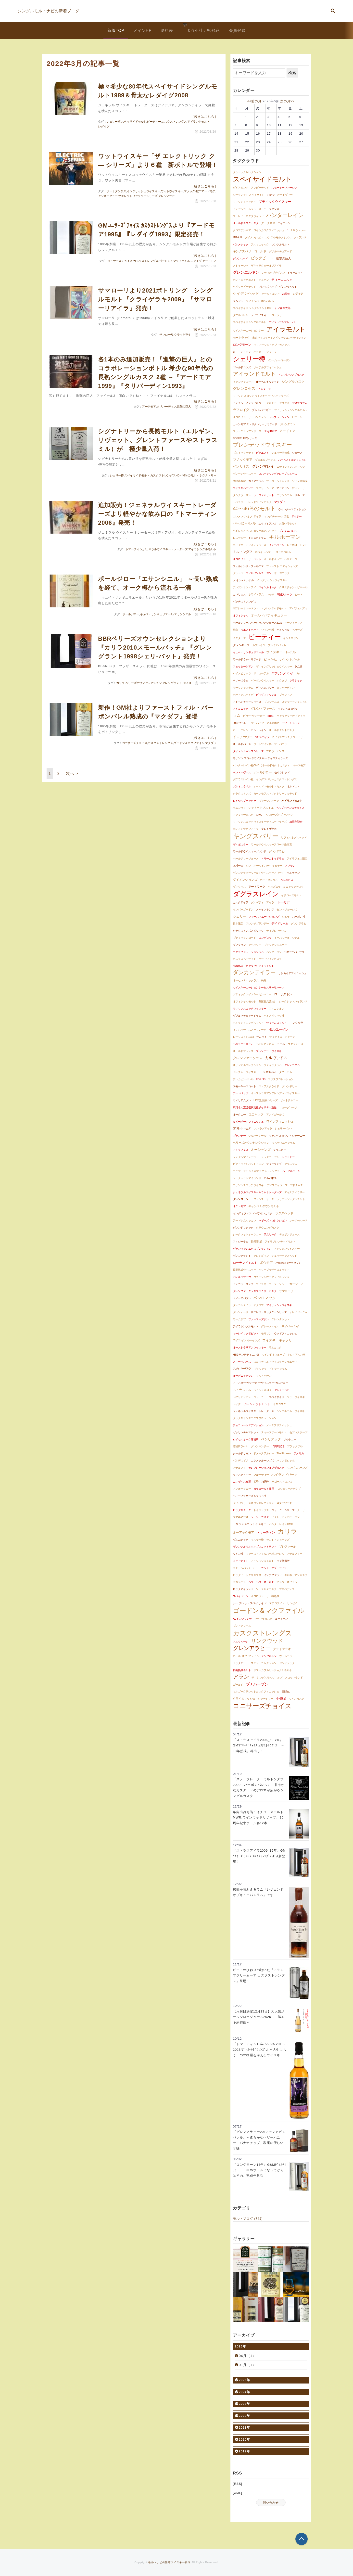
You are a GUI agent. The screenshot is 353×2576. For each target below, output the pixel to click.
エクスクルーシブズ (262, 1460)
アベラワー (254, 944)
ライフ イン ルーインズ (246, 1340)
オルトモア (242, 1128)
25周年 (286, 293)
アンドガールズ (275, 1114)
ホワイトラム (256, 594)
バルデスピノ (240, 1460)
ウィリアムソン (242, 1100)
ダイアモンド (240, 187)
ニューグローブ (288, 1107)
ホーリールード (298, 1220)
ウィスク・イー (242, 1474)
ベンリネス (241, 466)
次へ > (72, 773)
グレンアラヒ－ (283, 1389)
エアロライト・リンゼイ (283, 1603)
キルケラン (293, 872)
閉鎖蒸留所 (239, 480)
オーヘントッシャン (267, 381)
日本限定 (238, 923)
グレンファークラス (247, 1058)
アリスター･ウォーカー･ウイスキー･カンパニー (260, 1382)
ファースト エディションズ (282, 566)
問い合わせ (271, 2502)
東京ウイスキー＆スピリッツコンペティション (279, 337)
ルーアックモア (243, 1532)
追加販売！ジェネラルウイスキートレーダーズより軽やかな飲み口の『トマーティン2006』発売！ (157, 514)
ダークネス (268, 223)
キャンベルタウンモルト (263, 1206)
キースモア (299, 765)
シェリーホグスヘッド (284, 1255)
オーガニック (282, 573)
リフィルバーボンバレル (260, 300)
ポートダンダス (116, 191)
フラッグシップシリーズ (247, 431)
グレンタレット (280, 1319)
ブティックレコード (244, 937)
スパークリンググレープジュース (278, 473)
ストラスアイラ (263, 1128)
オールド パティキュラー (267, 865)
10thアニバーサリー (295, 951)
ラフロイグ (241, 410)
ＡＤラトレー (298, 230)
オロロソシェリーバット (247, 559)
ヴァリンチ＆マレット (246, 1432)
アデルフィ (239, 1467)
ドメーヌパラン (242, 1298)
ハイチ (270, 594)
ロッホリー (277, 315)
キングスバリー (255, 836)
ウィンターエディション (292, 509)
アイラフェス (240, 1149)
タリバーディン (166, 406)
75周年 (265, 1481)
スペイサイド (276, 1397)
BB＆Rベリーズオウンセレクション (253, 1502)
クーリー (302, 1510)
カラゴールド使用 (263, 1488)
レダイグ (103, 126)
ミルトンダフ (242, 552)
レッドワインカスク (259, 501)
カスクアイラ (240, 902)
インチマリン (291, 638)
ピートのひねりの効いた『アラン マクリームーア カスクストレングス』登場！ (259, 1975)
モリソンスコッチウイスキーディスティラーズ (260, 821)
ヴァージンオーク (269, 800)
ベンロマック (264, 1297)
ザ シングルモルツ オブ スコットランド (277, 1677)
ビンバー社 (270, 659)
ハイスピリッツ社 (274, 1015)
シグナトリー (208, 475)
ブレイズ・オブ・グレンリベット (278, 286)
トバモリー (239, 501)
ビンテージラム (278, 1368)
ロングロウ (265, 937)
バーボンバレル (244, 523)
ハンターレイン (284, 215)
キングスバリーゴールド (249, 251)
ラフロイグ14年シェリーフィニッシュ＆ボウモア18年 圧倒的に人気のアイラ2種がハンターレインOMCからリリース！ (270, 2259)
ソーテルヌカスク (266, 1589)
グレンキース (241, 645)
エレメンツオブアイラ (246, 828)
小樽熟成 (281, 1698)
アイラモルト (285, 329)
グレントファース (263, 708)
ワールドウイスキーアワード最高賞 (271, 844)
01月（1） (247, 2365)
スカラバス (239, 1581)
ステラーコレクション (264, 1663)
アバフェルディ (298, 608)
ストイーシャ (240, 265)
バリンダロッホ (285, 1460)
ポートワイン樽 (262, 744)
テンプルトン (269, 1655)
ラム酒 (298, 666)
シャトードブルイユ (261, 807)
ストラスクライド (269, 1086)
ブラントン (285, 694)
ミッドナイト (240, 1560)
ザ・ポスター (240, 844)
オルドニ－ (293, 786)
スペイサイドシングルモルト (249, 321)
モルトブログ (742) (248, 2218)
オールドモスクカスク (246, 223)
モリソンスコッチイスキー (249, 1524)
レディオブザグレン (273, 272)
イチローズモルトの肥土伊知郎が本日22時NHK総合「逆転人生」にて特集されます (296, 2284)
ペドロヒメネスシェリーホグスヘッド (255, 530)
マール (281, 1043)
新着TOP (115, 30)
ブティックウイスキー (275, 202)
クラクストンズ (242, 793)
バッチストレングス (244, 601)
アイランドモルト (198, 121)
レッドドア (288, 1156)
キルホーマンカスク (295, 1575)
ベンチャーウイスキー (246, 1072)
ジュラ (286, 916)
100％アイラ (262, 737)
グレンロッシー (242, 1199)
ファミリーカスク (243, 814)
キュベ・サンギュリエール (157, 614)
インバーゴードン (243, 909)
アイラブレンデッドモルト (280, 1241)
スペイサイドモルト (133, 121)
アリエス (284, 402)
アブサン (290, 865)
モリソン (266, 1333)
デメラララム (299, 402)
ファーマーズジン (258, 1319)
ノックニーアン (270, 1156)
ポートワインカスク (270, 958)
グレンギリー (289, 1086)
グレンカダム (292, 1065)
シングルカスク (293, 382)
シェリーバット (284, 1128)
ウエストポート (250, 629)
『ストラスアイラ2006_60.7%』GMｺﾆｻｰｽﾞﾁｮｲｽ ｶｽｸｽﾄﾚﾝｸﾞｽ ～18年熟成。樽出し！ (258, 1745)
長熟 (263, 980)
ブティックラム (273, 1065)
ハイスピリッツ (242, 673)
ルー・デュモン (242, 351)
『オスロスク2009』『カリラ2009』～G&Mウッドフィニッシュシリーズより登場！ (270, 2309)
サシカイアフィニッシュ (292, 973)
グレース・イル (270, 1326)
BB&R (270, 715)
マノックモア (192, 191)
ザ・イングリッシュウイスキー (274, 666)
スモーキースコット (244, 1086)
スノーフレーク (257, 1029)
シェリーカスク (260, 1516)
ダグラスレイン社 (243, 779)
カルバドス (270, 1178)
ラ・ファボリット (263, 495)
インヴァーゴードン (279, 360)
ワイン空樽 (267, 629)
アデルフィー (294, 1553)
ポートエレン (240, 730)
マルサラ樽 (257, 1539)
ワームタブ (239, 1319)
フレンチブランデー (257, 923)
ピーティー (154, 121)
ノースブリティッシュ (279, 1425)
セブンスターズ (298, 1432)
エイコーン (284, 223)
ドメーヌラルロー (263, 1453)
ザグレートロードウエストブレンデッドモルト (260, 608)
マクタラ (297, 1022)
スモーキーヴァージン (284, 187)
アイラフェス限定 (297, 858)
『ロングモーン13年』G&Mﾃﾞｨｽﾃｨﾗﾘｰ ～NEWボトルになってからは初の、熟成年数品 (259, 2170)
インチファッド (273, 1575)
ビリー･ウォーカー (254, 715)
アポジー (296, 516)
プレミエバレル (288, 530)
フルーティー (261, 1474)
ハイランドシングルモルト (248, 1022)
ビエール (297, 417)
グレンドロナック (243, 1227)
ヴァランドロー (296, 1043)
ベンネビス (286, 879)
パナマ (271, 194)
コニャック (256, 1114)
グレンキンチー (260, 1446)
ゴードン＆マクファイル (174, 261)
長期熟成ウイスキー (244, 1269)
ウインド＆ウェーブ (273, 1354)
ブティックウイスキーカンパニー (252, 994)
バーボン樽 (298, 916)
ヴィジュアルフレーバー (283, 321)
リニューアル (261, 673)
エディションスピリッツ (291, 466)
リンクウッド (267, 1641)
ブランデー (239, 1135)
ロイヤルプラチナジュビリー (288, 737)
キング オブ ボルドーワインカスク (253, 1213)
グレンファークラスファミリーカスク (255, 1291)
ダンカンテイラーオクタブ (248, 1305)
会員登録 (237, 30)
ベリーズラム (240, 680)
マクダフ (210, 743)
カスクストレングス (174, 121)
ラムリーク (270, 1234)
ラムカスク (275, 1347)
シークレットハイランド (293, 1001)
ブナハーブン (257, 1684)
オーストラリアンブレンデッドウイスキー (275, 1093)
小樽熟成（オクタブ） (288, 1262)
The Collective (268, 1072)
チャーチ (290, 1036)
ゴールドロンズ (242, 367)
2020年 (242, 2439)
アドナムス (296, 1185)
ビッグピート (262, 258)
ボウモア (266, 1263)
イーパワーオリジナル (287, 937)
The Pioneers (284, 1453)
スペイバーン (240, 1596)
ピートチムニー (289, 1100)
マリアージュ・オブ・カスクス (272, 344)
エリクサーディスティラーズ (249, 544)
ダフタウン (239, 944)
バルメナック (240, 244)
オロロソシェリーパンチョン (249, 417)
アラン (241, 1677)
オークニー (239, 1114)
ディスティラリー (294, 1192)
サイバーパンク (291, 1326)
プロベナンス (287, 1589)
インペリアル (276, 544)
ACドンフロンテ (242, 1618)
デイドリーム (279, 923)
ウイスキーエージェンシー (271, 1283)
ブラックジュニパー (275, 944)
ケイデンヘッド (246, 293)
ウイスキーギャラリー (278, 1340)
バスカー (258, 351)
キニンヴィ (239, 807)
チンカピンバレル (243, 1079)
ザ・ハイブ (257, 722)
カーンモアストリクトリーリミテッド (275, 793)
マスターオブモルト (288, 1581)
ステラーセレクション (294, 701)
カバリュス (239, 594)
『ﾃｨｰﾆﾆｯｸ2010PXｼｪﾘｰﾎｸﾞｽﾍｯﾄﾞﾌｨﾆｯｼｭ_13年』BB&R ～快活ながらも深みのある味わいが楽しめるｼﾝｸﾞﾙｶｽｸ (245, 2259)
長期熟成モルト (242, 1670)
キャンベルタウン (288, 708)
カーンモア (296, 1283)
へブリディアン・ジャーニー (249, 1397)
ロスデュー (239, 537)
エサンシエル (182, 614)
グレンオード (240, 1312)
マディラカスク (263, 1618)
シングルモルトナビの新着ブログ (48, 11)
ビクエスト (262, 452)
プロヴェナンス (275, 751)
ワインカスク (296, 1698)
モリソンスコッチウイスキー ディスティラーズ (260, 1185)
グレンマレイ (263, 466)
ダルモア (271, 402)
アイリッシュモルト (262, 1560)
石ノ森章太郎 (282, 308)
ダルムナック (240, 1539)
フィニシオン (276, 1008)
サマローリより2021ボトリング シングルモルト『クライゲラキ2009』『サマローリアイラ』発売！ (155, 299)
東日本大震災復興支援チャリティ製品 (255, 1107)
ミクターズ (239, 638)
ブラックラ (260, 1368)
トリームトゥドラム (272, 858)
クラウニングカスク (267, 1227)
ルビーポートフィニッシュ (248, 1121)
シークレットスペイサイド (249, 1603)
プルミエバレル (277, 645)
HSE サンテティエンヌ (246, 1354)
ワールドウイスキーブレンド (249, 851)
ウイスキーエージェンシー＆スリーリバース (258, 987)
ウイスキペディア (243, 488)
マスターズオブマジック (279, 814)
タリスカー (279, 1149)
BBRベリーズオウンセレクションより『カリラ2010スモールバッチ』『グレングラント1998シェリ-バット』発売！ (155, 647)
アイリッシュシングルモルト (290, 410)
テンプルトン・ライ (244, 587)
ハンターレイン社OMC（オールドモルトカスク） (261, 765)
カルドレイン (258, 730)
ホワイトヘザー (264, 552)
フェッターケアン (243, 666)
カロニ (300, 673)
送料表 (167, 30)
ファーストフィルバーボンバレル (265, 1553)
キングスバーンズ (297, 1467)
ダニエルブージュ (265, 459)
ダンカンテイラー (254, 972)
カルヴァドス (276, 1057)
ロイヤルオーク (268, 587)
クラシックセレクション (247, 172)
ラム (236, 715)
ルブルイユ (258, 645)
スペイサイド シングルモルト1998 (252, 308)
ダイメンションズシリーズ (248, 751)
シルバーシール (257, 1135)
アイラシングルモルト (202, 549)
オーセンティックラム (246, 980)
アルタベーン (240, 1641)
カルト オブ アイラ (274, 1567)
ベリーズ (297, 629)
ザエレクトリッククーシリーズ (138, 196)
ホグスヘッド (284, 1213)
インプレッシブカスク (291, 374)
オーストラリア (294, 622)
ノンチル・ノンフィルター (248, 402)
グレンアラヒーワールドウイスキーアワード (258, 872)
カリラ (120, 683)
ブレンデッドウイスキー (262, 445)
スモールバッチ (242, 1567)
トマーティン (134, 549)
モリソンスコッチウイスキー (249, 1008)
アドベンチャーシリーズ (247, 701)
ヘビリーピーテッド (244, 286)
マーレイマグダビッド (246, 1333)
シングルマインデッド (246, 1156)
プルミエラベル (242, 786)
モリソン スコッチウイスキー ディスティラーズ (260, 758)
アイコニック (240, 708)
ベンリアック (271, 1439)
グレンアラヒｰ (167, 196)
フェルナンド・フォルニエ (248, 566)
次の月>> (287, 101)
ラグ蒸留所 (283, 1560)
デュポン (264, 279)
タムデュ (238, 300)
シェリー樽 (113, 121)
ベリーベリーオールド (261, 1581)
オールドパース (242, 744)
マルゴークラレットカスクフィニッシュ (256, 1691)
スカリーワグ (242, 1369)
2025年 (242, 2380)
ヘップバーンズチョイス (290, 807)
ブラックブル (295, 1446)
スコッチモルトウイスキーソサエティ (275, 1361)
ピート (298, 594)
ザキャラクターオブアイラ (266, 265)
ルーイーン (281, 1618)
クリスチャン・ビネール (293, 587)
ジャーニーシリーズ (282, 1510)
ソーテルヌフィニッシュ (267, 367)
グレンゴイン (261, 1255)
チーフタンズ (271, 208)
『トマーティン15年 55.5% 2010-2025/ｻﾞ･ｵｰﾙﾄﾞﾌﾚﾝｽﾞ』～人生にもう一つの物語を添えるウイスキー (259, 2049)
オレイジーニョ (298, 1312)
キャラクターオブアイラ (291, 715)
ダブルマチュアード (280, 251)
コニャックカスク (293, 886)
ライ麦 (236, 1404)
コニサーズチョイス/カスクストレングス (256, 1170)
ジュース (297, 452)
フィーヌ (271, 351)
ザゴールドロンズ (282, 1481)
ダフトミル (285, 1072)
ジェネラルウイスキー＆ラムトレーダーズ (257, 1192)
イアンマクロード (243, 381)
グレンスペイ (240, 258)
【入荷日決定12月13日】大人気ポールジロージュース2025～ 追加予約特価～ (259, 2017)
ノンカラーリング (243, 1283)
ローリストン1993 (243, 1036)
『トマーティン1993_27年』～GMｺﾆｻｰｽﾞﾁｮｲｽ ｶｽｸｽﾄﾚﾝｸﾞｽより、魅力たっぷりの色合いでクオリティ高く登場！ (296, 2309)
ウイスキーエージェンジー (248, 330)
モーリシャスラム (243, 687)
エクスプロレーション (281, 1079)
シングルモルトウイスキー (292, 1411)
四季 (256, 1481)
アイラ (270, 902)
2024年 (242, 2392)
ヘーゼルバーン (291, 1170)
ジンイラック (287, 1663)
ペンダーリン (274, 951)
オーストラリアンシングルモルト (285, 1199)
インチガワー (242, 737)
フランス (258, 1199)
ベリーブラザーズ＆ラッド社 (249, 1495)
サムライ (261, 1036)
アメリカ (299, 1453)
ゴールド (238, 1684)
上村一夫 (238, 865)
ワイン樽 (238, 1553)
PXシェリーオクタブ (288, 1488)
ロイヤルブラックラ (244, 800)
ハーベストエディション (292, 459)
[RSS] (237, 2484)
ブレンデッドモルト (256, 1404)
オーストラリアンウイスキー (249, 1347)
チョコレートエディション (248, 1425)
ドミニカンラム (257, 537)
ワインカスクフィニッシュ (268, 230)
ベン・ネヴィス (242, 772)
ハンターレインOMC (281, 1524)
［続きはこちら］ (204, 116)
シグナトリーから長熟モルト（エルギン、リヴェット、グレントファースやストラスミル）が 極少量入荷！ (158, 440)
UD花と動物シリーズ (265, 1100)
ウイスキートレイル (281, 652)
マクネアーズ (240, 1516)
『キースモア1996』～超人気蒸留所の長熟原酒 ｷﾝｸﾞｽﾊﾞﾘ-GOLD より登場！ (245, 2284)
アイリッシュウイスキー (280, 1305)
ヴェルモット (287, 1655)
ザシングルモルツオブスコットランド (255, 1546)
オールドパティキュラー (269, 615)
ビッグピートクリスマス (247, 1575)
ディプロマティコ (276, 930)
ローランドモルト (245, 1263)
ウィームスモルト (276, 1022)
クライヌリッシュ (244, 1698)
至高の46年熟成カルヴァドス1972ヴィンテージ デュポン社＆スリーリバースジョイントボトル (296, 2259)
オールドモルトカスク (282, 730)
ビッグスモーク (242, 1510)
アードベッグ (240, 1093)
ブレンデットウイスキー (270, 1051)
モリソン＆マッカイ (244, 201)
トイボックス (261, 1510)
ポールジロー (130, 614)
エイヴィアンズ (267, 523)
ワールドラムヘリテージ (247, 659)
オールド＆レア (270, 293)
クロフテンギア (242, 230)
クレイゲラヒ (269, 828)
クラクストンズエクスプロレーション (255, 1418)
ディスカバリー (265, 687)
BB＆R (186, 683)
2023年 (242, 2404)
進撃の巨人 (184, 406)
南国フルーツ (284, 594)
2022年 (242, 2416)
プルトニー (289, 1439)
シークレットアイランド (247, 1178)
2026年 (240, 2346)
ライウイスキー (260, 315)
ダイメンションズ (245, 880)
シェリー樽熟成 (280, 452)
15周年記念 (277, 1446)
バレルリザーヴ (242, 1276)
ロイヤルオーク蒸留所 (246, 1439)
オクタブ (282, 680)
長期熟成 (256, 1241)
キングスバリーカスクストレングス (276, 779)
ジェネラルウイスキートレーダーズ (165, 549)
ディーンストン (291, 722)
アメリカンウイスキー (287, 1248)
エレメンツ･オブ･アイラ (247, 516)
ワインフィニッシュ (279, 1121)
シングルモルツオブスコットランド (285, 237)
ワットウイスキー (172, 191)
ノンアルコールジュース (247, 208)
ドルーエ (300, 495)
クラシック (296, 680)
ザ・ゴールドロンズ (277, 480)
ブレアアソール (242, 1625)
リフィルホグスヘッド (294, 837)
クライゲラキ (182, 334)
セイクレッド (282, 772)
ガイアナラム (256, 480)
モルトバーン (263, 1375)
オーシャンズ (260, 1150)
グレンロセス (244, 388)
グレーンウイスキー (244, 473)
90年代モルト (240, 722)
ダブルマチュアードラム (247, 1015)
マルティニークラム (283, 1142)
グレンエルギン (246, 272)
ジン (248, 865)
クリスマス (290, 1163)
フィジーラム (240, 1241)
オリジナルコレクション (247, 1065)
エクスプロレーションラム (248, 951)
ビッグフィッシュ (266, 694)
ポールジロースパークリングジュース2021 (257, 622)
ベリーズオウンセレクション (143, 683)
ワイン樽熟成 (299, 480)
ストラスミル (242, 1390)
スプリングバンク (282, 673)
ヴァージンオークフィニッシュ (271, 1276)
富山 (235, 629)
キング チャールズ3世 (276, 516)
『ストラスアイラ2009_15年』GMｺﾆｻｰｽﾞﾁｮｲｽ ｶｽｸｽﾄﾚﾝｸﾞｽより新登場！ (259, 1856)
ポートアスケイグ (243, 694)
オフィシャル (240, 615)
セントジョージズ (287, 909)
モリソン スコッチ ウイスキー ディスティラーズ (261, 395)
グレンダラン (287, 424)
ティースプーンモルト (274, 1432)
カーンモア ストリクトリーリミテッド (255, 424)
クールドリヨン (242, 1453)
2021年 (242, 2427)
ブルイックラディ (243, 452)
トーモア (283, 902)
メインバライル (243, 580)
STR (255, 1567)
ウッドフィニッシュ (285, 1333)
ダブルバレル (240, 315)
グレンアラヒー (251, 1648)
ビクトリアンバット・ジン (248, 1163)
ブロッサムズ (271, 701)
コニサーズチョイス (120, 261)
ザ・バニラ (280, 744)
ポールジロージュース (246, 858)
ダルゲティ (257, 902)
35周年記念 (295, 821)
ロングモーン (242, 344)
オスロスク (279, 1404)
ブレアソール (287, 1546)
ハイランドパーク (284, 1474)
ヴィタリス (239, 886)
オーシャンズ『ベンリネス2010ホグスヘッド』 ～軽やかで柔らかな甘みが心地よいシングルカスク (270, 2284)
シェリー (239, 916)
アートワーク (256, 886)
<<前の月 (254, 101)
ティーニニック (281, 280)
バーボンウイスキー (262, 680)
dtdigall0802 (270, 431)
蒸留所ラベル (240, 1446)
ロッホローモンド (297, 544)
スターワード (284, 1502)
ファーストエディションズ (264, 916)
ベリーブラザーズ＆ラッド (274, 1269)
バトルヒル (283, 629)
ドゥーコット (295, 272)
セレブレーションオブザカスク (266, 1467)
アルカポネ (272, 722)
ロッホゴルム (283, 552)
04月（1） (247, 2356)
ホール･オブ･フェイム (246, 1655)
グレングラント (172, 683)
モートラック (241, 337)
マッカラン (283, 488)
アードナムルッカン (244, 1220)
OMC (259, 814)
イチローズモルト (291, 895)
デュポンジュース (289, 1234)
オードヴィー (285, 194)
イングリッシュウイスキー (143, 191)
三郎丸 (285, 1691)
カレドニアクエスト (244, 279)
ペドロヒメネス (265, 1043)
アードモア (208, 191)
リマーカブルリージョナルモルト (272, 1670)
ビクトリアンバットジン (285, 1516)
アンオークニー (108, 196)
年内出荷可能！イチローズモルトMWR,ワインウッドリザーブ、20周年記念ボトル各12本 (258, 1817)
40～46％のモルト (187, 475)
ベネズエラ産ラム (243, 1043)
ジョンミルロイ (263, 1389)
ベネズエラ (274, 886)
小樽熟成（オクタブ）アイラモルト (253, 965)
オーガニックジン (243, 1375)
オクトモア (239, 1206)
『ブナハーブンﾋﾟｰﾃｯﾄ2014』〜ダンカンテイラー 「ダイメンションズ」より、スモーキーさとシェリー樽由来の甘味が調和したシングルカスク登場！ (245, 2309)
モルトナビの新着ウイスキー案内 (169, 2562)
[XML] (237, 2493)
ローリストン (283, 994)
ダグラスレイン (255, 894)
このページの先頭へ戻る (301, 2539)
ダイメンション (254, 237)
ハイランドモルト (292, 800)
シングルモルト (280, 244)
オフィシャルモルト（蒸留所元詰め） (255, 1001)
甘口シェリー (299, 488)
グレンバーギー (261, 410)
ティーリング (274, 1163)
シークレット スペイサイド (248, 194)
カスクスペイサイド (244, 958)
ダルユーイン (279, 1029)
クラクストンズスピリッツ (248, 930)
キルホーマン (285, 537)
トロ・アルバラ (296, 1354)
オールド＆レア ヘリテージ (280, 559)
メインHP (142, 30)
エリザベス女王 (242, 1481)
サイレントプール (289, 659)
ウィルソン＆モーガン (259, 573)
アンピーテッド (260, 187)
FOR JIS (260, 1079)
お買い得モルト (288, 523)
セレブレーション (279, 417)
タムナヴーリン (242, 495)
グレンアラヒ (298, 923)
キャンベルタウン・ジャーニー (287, 1135)
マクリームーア (265, 488)
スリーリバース (242, 1361)
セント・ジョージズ (277, 1539)
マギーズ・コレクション (273, 1220)
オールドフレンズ (243, 1051)
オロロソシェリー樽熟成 (265, 1596)
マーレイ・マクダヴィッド (248, 216)
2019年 (242, 2451)
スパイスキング (265, 909)
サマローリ (166, 334)
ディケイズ (275, 1036)
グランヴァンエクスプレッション (252, 1248)
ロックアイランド (243, 1589)
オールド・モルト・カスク (268, 786)
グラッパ (238, 573)
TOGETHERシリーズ (245, 438)
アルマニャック (260, 244)
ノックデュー (240, 1663)
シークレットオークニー (247, 1234)
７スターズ (264, 388)
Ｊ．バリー (239, 1029)
